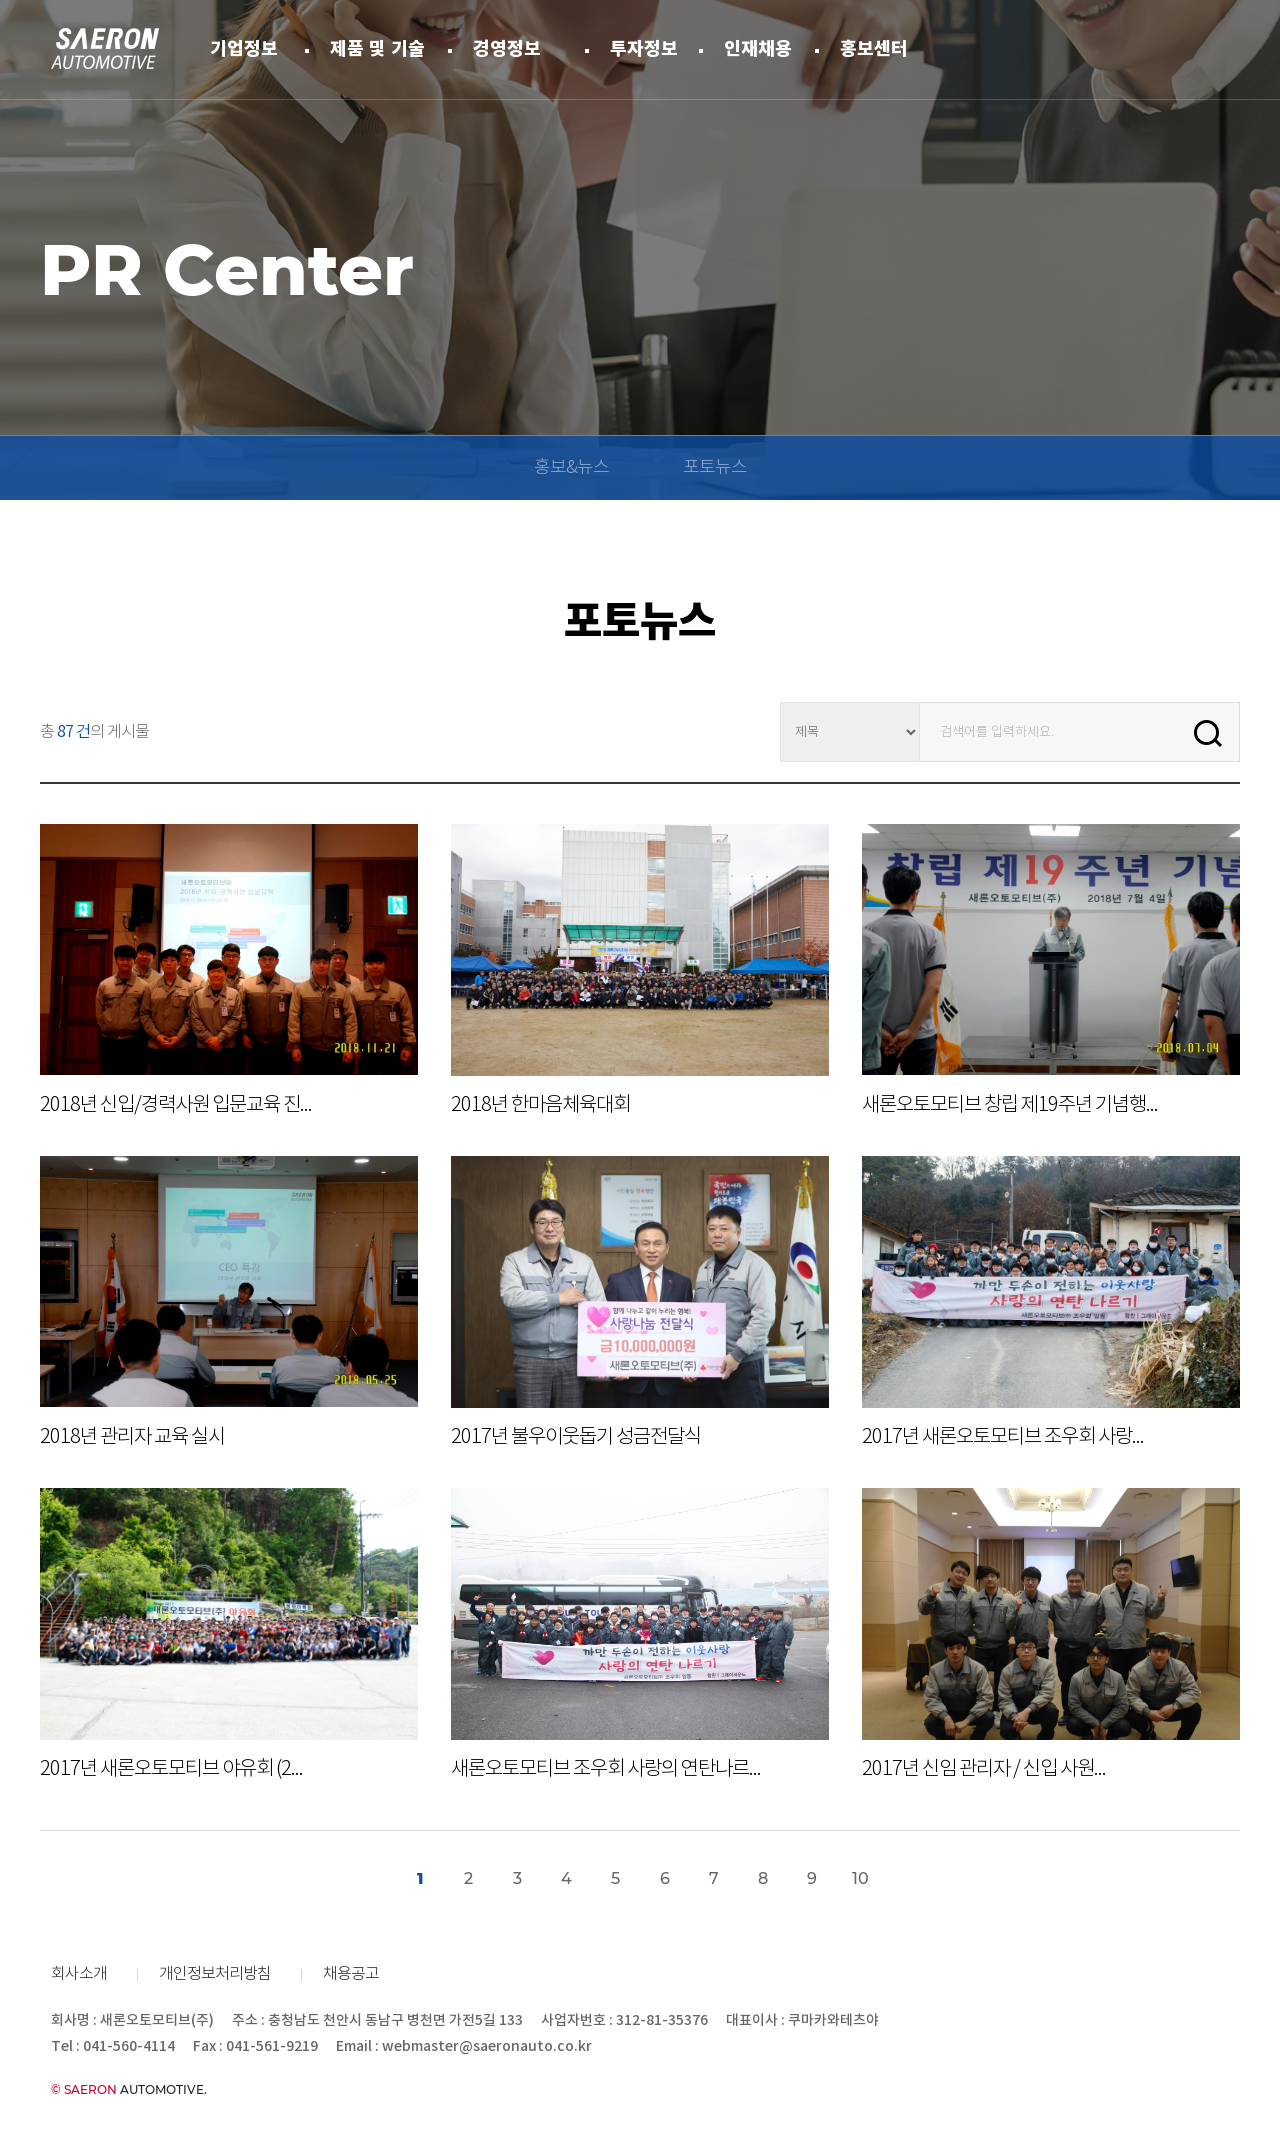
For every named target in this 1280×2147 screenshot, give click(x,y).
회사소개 (79, 1974)
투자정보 (644, 49)
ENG (1219, 48)
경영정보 (507, 49)
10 (860, 1879)
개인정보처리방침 (215, 1974)
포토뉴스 (715, 468)
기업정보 (244, 49)
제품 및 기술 (377, 49)
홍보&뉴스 (571, 468)
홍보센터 (874, 49)
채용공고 (351, 1974)
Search (1208, 733)
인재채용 (758, 49)
